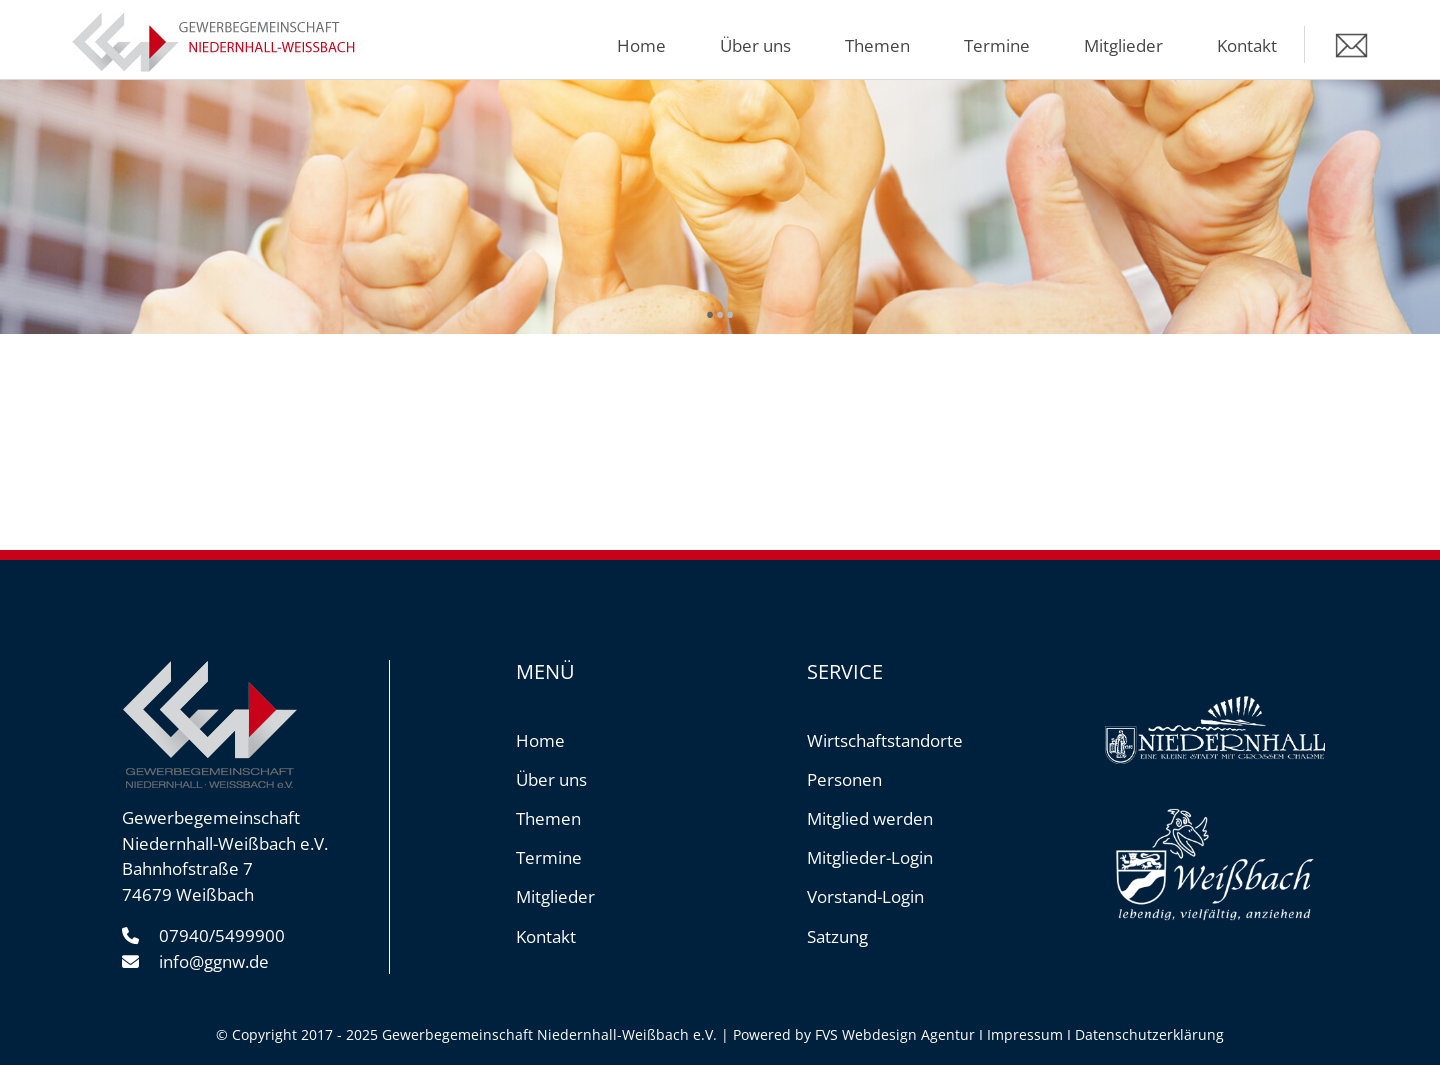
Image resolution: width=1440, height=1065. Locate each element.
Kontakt (1247, 45)
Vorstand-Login (865, 896)
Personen (844, 779)
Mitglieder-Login (870, 857)
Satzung (837, 936)
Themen (877, 45)
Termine (997, 45)
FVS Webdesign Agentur (895, 1034)
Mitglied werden (870, 818)
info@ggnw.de (214, 961)
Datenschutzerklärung (1149, 1034)
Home (641, 45)
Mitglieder (1123, 45)
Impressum (1025, 1034)
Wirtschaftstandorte (885, 740)
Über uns (755, 45)
